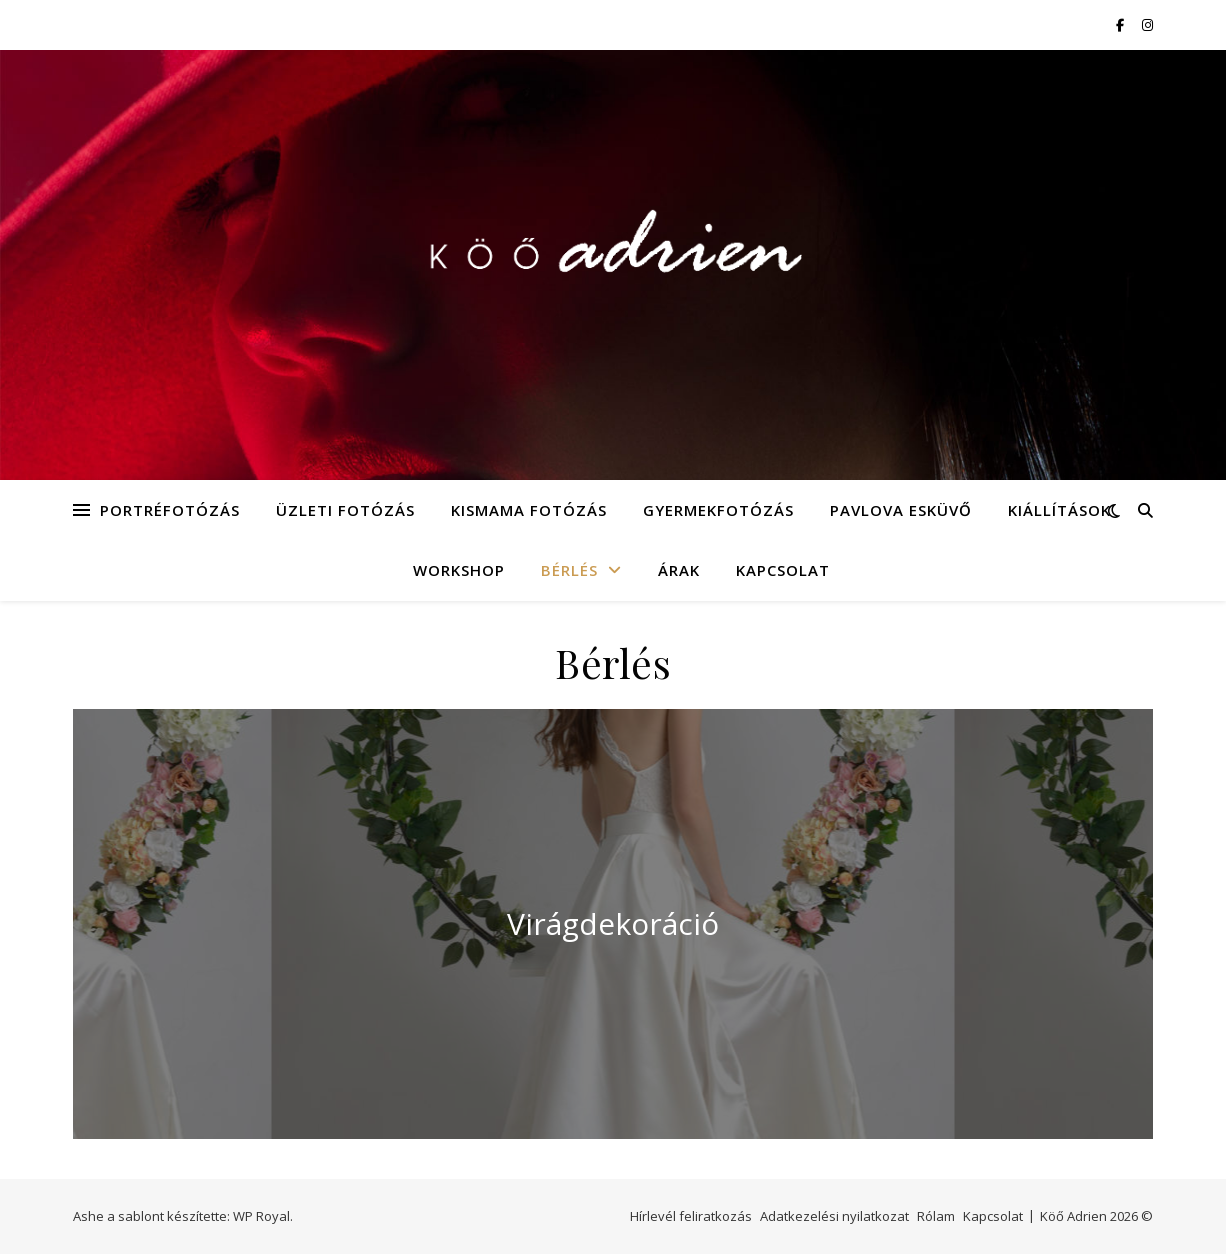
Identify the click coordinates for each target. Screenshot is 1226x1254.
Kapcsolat (783, 570)
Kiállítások (1059, 510)
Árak (679, 570)
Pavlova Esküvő (901, 510)
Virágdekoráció (613, 923)
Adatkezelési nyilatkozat (834, 1216)
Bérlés (569, 570)
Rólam (936, 1216)
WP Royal (261, 1216)
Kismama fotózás (529, 510)
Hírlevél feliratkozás (691, 1216)
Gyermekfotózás (718, 510)
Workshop (459, 570)
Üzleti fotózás (345, 510)
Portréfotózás (170, 510)
